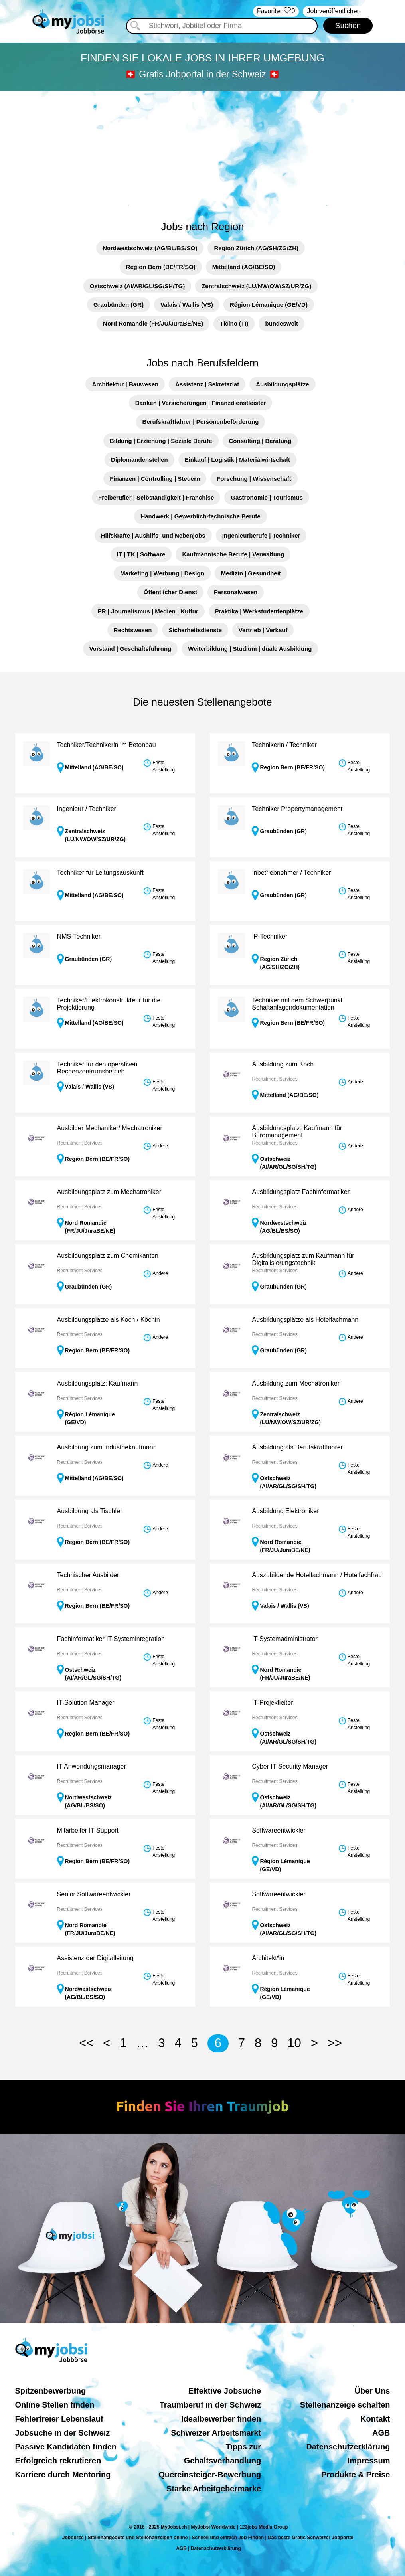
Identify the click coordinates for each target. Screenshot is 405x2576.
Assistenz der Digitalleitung (95, 1958)
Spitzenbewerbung (50, 2390)
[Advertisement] (202, 151)
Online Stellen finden (55, 2404)
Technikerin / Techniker (284, 744)
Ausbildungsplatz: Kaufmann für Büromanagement (297, 1132)
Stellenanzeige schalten (345, 2404)
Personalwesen (235, 592)
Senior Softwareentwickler (94, 1894)
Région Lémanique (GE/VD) (269, 304)
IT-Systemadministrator (284, 1638)
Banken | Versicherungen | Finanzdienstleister (200, 402)
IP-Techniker (269, 936)
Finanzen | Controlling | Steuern (155, 478)
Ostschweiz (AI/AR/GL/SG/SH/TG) (137, 286)
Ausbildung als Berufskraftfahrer (297, 1447)
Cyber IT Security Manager (290, 1766)
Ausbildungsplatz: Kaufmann (97, 1383)
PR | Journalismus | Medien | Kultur (148, 611)
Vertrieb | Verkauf (263, 630)
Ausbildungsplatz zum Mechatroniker (109, 1191)
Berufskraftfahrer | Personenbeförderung (200, 421)
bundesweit (281, 323)
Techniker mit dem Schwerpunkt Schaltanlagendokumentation (297, 1004)
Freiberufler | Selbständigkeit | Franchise (156, 497)
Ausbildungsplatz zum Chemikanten (107, 1255)
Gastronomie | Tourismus (267, 497)
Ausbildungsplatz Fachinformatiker (301, 1191)
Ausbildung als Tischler (89, 1511)
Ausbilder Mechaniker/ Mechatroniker (109, 1128)
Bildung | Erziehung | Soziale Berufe (161, 440)
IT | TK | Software (141, 554)
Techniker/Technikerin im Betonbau (106, 744)
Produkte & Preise (355, 2474)
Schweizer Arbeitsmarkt (216, 2432)
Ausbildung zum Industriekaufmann (107, 1447)
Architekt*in (268, 1958)
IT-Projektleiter (272, 1702)
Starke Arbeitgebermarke (213, 2488)
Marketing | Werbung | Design (162, 573)
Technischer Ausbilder (88, 1575)
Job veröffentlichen (333, 11)
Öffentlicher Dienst (170, 592)
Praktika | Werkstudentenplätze (259, 611)
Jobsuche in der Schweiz (62, 2432)
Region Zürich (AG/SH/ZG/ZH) (256, 248)
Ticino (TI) (234, 323)
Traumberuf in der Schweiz (210, 2404)
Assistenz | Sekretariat (207, 384)
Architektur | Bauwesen (125, 384)
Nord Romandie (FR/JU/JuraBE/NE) (153, 323)
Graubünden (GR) (118, 304)
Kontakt (375, 2418)
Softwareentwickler (278, 1830)
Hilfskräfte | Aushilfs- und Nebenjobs (153, 535)
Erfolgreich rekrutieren (58, 2460)
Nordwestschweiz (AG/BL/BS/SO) (150, 248)
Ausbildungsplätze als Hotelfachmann (305, 1319)
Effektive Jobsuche (224, 2390)
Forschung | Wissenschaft (254, 478)
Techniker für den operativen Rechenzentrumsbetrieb (97, 1068)
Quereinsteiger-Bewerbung (209, 2474)
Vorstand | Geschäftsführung (130, 648)
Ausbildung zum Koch (283, 1064)
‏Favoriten (276, 11)
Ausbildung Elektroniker (285, 1511)
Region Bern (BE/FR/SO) (161, 266)
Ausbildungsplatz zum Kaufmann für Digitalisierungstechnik (303, 1259)
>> (335, 2043)
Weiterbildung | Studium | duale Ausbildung (250, 648)
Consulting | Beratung (260, 440)
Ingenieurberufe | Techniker (261, 535)
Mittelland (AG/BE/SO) (243, 266)
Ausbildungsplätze (282, 384)
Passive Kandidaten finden (66, 2446)
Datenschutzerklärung (348, 2446)
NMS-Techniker (79, 936)
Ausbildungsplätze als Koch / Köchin (108, 1319)
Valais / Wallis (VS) (186, 304)
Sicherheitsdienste (194, 630)
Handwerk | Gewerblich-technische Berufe (200, 516)
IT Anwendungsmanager (91, 1766)
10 (294, 2043)
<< (86, 2043)
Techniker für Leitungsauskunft (100, 872)
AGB (381, 2432)
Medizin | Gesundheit (251, 573)
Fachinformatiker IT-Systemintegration (111, 1638)
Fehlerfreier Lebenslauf (59, 2418)
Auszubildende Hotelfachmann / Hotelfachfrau (317, 1575)
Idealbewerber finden (221, 2418)
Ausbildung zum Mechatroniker (296, 1383)
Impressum (369, 2460)
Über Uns (372, 2390)
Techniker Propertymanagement (297, 808)
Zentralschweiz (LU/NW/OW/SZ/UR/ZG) (256, 286)
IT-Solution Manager (86, 1702)
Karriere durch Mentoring (63, 2474)
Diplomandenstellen (139, 459)
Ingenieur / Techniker (86, 808)
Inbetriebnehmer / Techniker (291, 872)
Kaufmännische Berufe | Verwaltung (233, 554)
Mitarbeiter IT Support (88, 1830)
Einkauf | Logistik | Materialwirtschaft (237, 459)
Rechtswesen (133, 630)
